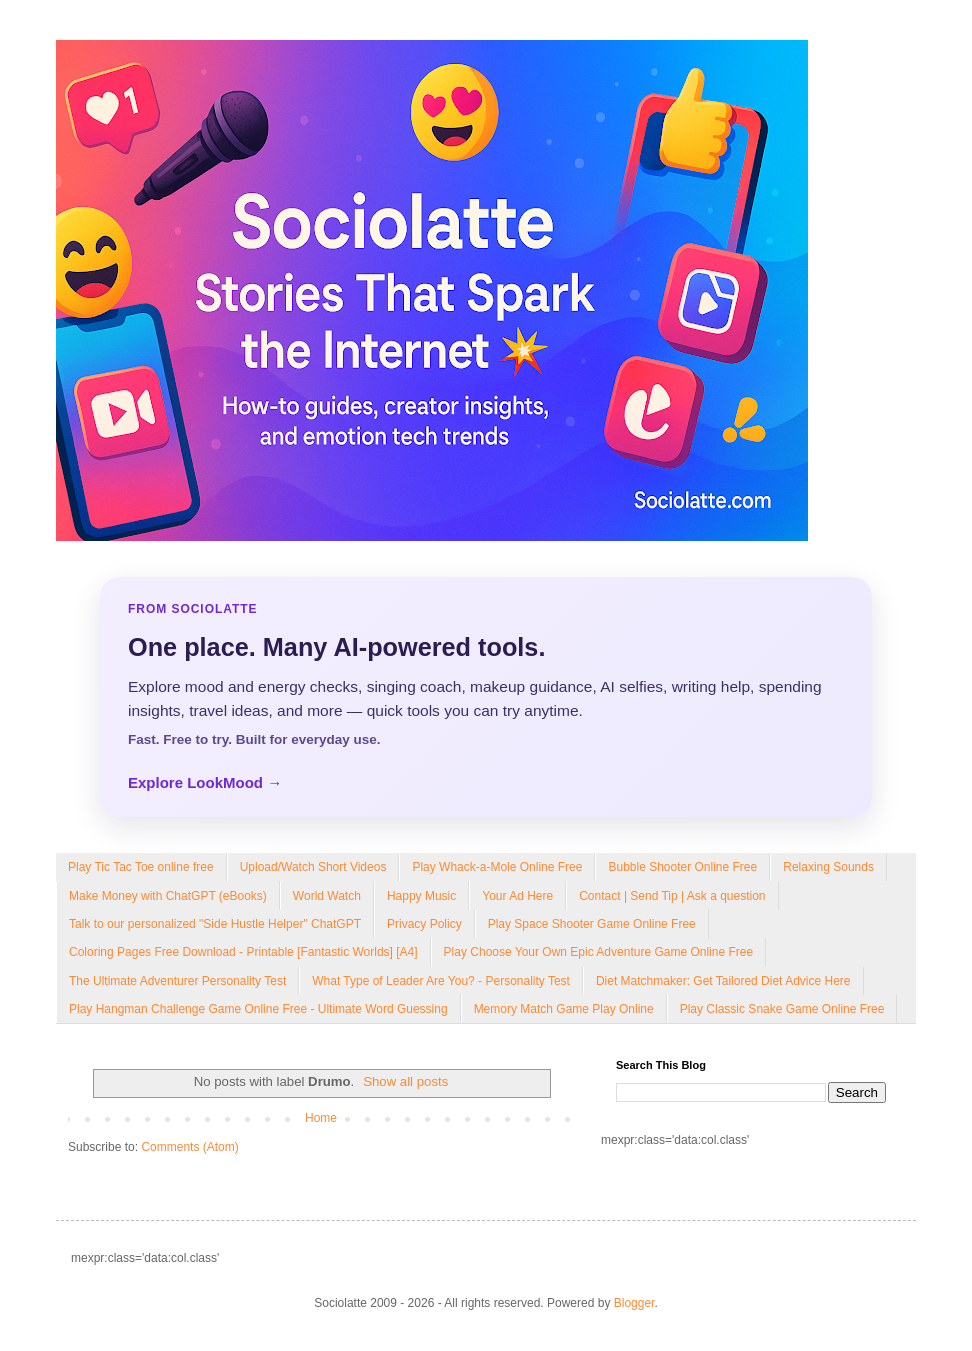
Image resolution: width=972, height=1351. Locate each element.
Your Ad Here (517, 896)
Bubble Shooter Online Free (682, 867)
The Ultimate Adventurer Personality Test (177, 981)
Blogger (634, 1303)
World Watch (327, 896)
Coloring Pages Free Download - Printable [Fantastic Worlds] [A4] (243, 952)
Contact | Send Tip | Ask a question (672, 896)
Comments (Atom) (189, 1147)
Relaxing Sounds (828, 867)
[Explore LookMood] (486, 697)
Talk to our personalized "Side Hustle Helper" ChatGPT (215, 924)
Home (321, 1118)
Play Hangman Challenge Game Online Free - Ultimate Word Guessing (258, 1009)
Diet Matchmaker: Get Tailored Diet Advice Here (723, 981)
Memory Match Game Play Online (564, 1009)
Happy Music (421, 896)
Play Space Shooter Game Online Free (592, 924)
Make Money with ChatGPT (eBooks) (168, 896)
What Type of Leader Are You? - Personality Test (441, 981)
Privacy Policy (424, 924)
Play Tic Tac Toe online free (141, 867)
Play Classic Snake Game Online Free (782, 1009)
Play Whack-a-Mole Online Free (497, 867)
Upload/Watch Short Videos (313, 867)
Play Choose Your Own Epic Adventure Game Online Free (599, 952)
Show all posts (405, 1081)
